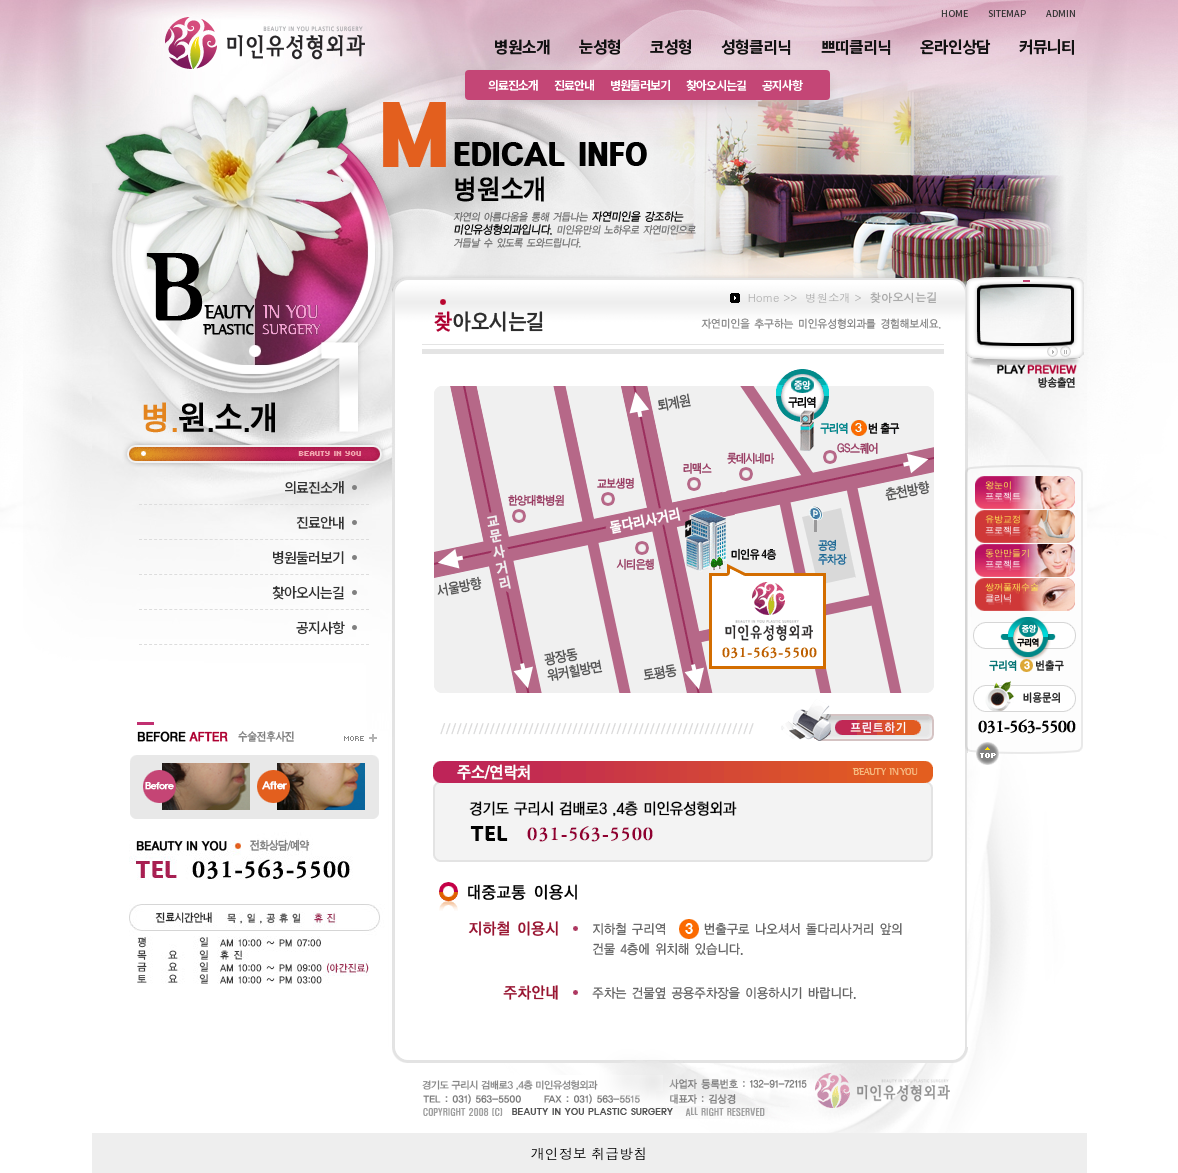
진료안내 (574, 84)
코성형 (671, 46)
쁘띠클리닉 (856, 46)
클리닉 (1012, 592)
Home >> (773, 297)
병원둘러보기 (640, 84)
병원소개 (522, 46)
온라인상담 (955, 46)
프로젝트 (1003, 490)
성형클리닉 (756, 46)
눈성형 (600, 46)
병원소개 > (833, 297)
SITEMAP (1007, 13)
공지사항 (782, 84)
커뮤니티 (1047, 46)
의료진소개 (513, 84)
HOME (954, 13)
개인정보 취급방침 (589, 1153)
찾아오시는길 (716, 84)
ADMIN (1061, 13)
